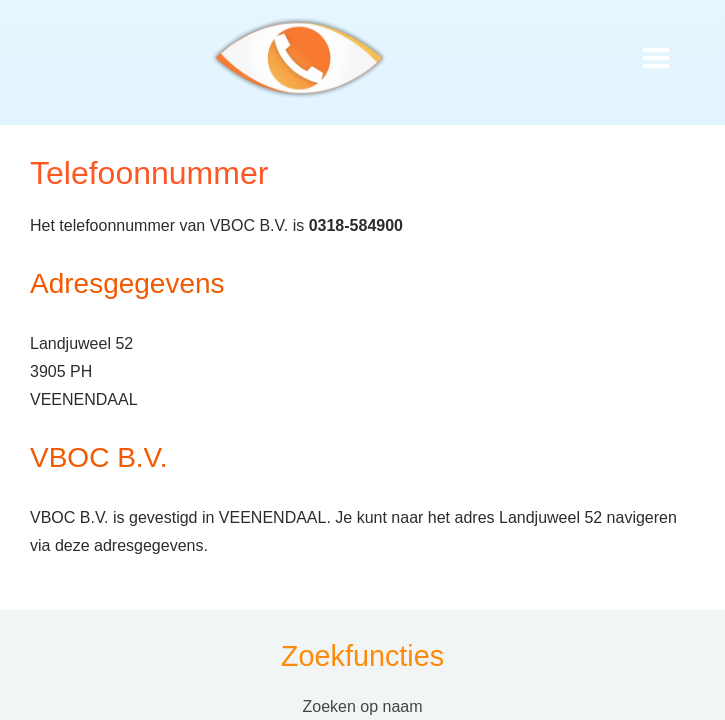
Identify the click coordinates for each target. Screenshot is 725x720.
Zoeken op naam (362, 706)
